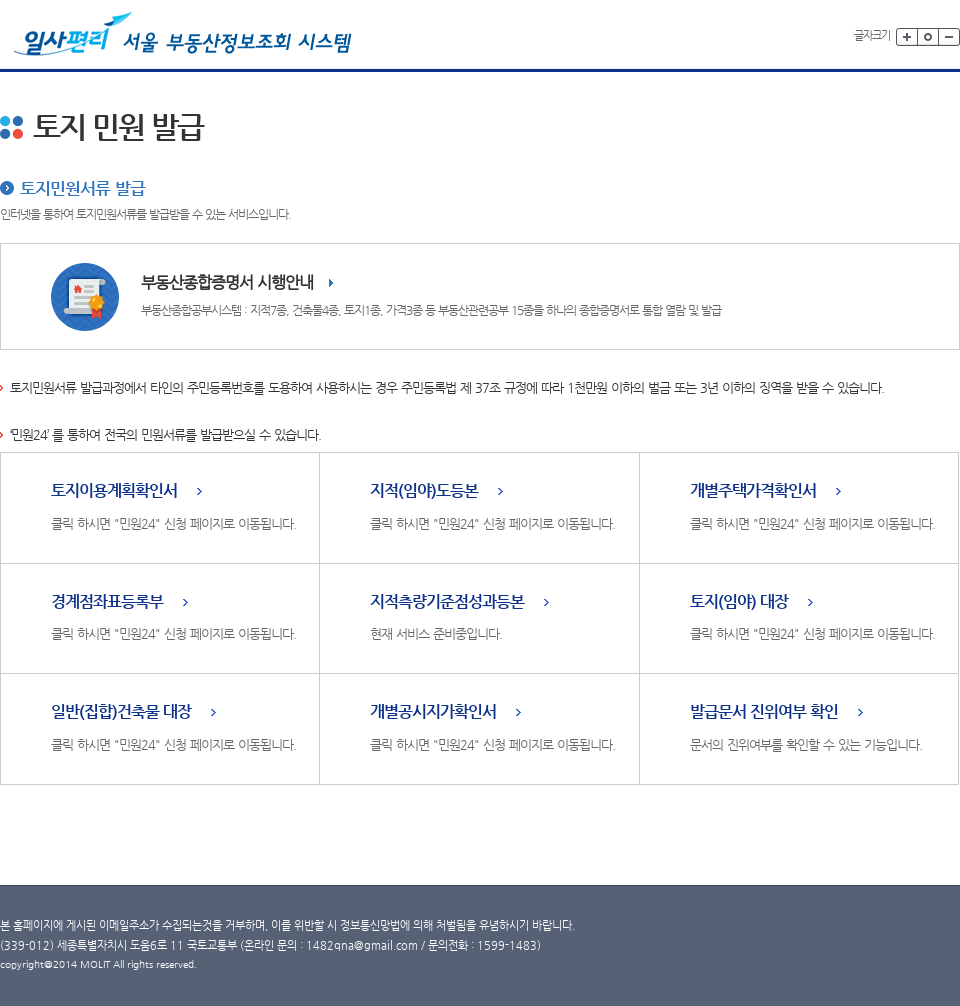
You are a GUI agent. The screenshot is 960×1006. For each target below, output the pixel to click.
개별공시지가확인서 (433, 712)
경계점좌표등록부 (107, 602)
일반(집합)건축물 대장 (121, 712)
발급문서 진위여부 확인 (764, 712)
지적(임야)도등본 (424, 491)
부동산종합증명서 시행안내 (227, 282)
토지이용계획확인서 (114, 491)
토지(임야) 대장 (739, 602)
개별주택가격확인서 (753, 491)
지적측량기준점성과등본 (447, 602)
